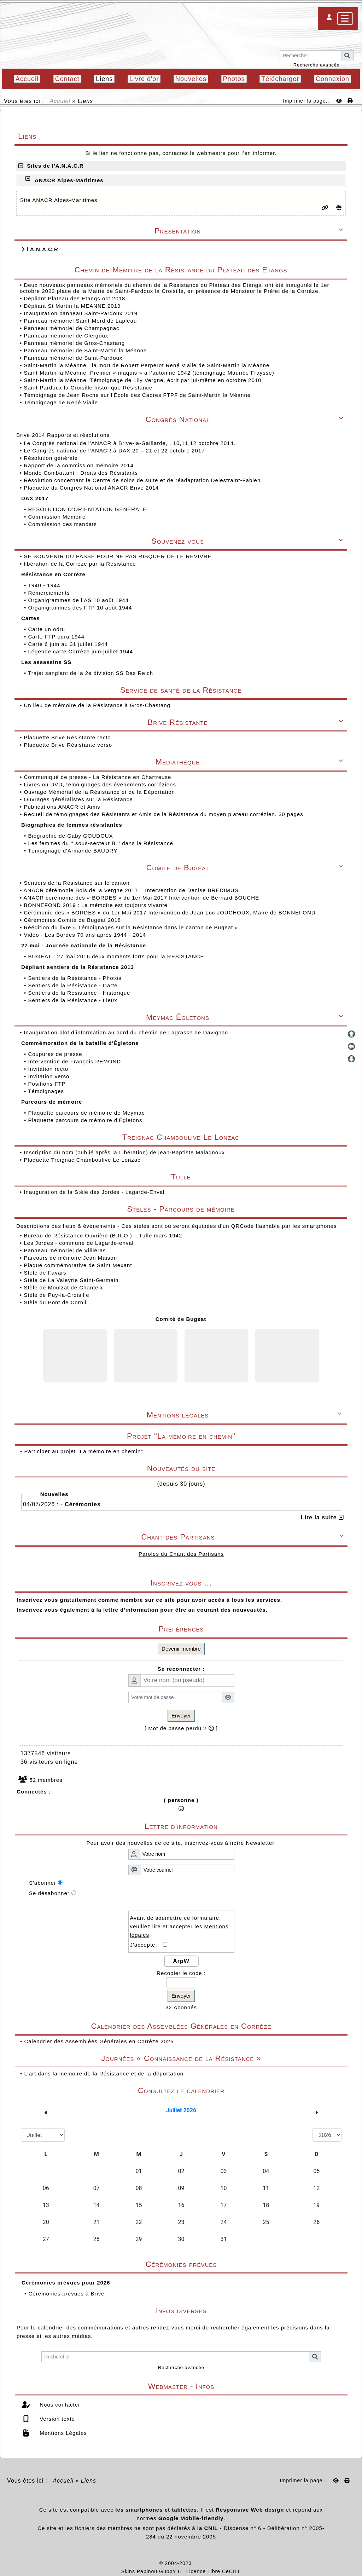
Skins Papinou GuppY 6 (153, 2571)
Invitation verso (49, 1076)
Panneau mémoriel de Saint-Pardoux (73, 358)
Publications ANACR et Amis (63, 807)
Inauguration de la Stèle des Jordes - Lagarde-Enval (94, 1192)
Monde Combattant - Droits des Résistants (82, 473)
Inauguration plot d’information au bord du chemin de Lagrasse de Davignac (127, 1032)
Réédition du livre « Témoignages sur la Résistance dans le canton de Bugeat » (132, 927)
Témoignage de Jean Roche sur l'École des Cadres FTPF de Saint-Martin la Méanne (137, 395)
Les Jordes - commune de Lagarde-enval (79, 1243)
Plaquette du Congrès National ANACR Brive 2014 (92, 488)
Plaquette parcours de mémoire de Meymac (87, 1113)
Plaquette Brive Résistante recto (68, 737)
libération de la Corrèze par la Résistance (81, 564)
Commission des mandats (63, 524)
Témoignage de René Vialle (61, 402)
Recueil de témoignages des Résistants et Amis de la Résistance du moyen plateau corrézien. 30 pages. (165, 814)
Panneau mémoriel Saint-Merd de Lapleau (80, 321)
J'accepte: (146, 1945)
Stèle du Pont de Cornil (55, 1302)
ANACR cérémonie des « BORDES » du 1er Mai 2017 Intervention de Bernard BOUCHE (142, 898)
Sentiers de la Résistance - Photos (75, 978)
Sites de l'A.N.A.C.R (51, 166)
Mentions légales (245, 1414)
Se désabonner (49, 1893)
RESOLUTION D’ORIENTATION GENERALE (88, 509)
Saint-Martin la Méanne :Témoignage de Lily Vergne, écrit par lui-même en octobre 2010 (142, 380)
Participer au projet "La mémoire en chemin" (83, 1451)
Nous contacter (59, 2405)
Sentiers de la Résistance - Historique (80, 993)
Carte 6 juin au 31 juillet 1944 (68, 644)
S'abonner (42, 1883)
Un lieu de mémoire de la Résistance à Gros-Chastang (97, 705)
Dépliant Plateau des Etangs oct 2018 (74, 298)
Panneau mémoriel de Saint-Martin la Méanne (85, 350)
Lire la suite (322, 1517)
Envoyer (181, 1715)
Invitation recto (49, 1069)
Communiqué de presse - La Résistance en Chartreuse (98, 777)
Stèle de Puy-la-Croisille (56, 1295)
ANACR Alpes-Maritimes (69, 180)
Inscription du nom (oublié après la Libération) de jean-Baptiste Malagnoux (124, 1152)
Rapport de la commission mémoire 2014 (79, 465)
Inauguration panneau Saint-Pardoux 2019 (81, 313)
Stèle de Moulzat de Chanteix (63, 1287)
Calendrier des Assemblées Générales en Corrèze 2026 (99, 2041)
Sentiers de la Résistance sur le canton (77, 883)
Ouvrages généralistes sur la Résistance (79, 799)
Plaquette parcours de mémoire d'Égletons (86, 1120)
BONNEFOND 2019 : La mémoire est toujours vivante (96, 905)
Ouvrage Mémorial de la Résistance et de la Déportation (100, 792)
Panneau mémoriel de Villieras (65, 1250)
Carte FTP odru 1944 (57, 637)
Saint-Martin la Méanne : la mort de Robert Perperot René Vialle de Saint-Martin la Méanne (146, 365)
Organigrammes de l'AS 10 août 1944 (79, 600)
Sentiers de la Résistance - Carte (73, 985)
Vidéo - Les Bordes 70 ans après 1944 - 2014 (86, 935)
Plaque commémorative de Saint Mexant (78, 1265)
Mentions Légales (62, 2433)
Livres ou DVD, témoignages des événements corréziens (101, 784)
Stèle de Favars (45, 1273)
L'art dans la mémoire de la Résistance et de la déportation (103, 2073)
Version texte (56, 2419)
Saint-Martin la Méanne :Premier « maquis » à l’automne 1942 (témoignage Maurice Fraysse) (149, 373)
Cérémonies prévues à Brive (66, 2294)
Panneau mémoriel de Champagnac (71, 328)
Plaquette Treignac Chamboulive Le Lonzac (82, 1160)
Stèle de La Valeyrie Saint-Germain (71, 1280)
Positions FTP (47, 1084)
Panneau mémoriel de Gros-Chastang (74, 343)
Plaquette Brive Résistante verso (69, 745)
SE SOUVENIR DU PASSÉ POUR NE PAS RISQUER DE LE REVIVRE (118, 556)
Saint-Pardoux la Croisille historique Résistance (88, 388)
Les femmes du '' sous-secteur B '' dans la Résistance (101, 843)
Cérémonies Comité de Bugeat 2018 (73, 920)
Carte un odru (47, 629)
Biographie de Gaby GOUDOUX (71, 836)
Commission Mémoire (57, 517)
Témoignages (47, 1091)
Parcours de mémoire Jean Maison (70, 1258)
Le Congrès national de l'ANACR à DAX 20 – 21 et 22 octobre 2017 (115, 450)
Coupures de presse (56, 1054)
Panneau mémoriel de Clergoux (66, 336)
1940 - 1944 (45, 585)
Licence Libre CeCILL (213, 2571)
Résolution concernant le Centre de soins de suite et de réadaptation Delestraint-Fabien (143, 480)
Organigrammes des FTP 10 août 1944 (81, 608)
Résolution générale (52, 458)
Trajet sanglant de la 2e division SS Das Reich (91, 673)
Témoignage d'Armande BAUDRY (73, 851)
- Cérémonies (80, 1504)
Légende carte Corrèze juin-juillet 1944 (81, 651)
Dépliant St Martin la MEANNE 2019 (72, 306)
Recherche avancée (316, 65)
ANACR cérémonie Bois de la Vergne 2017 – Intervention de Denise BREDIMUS (132, 890)
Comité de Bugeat (181, 1319)
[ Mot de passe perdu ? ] (181, 1728)
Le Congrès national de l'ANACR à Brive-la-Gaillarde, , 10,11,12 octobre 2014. (130, 443)
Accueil (60, 101)
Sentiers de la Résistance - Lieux (73, 1000)
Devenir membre (181, 1649)
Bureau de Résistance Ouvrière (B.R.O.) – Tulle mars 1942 (103, 1235)
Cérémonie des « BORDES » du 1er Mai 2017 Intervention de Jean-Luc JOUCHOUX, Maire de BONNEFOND (170, 912)
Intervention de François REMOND (75, 1061)
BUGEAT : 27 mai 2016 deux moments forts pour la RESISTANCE (117, 956)
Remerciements (49, 593)
